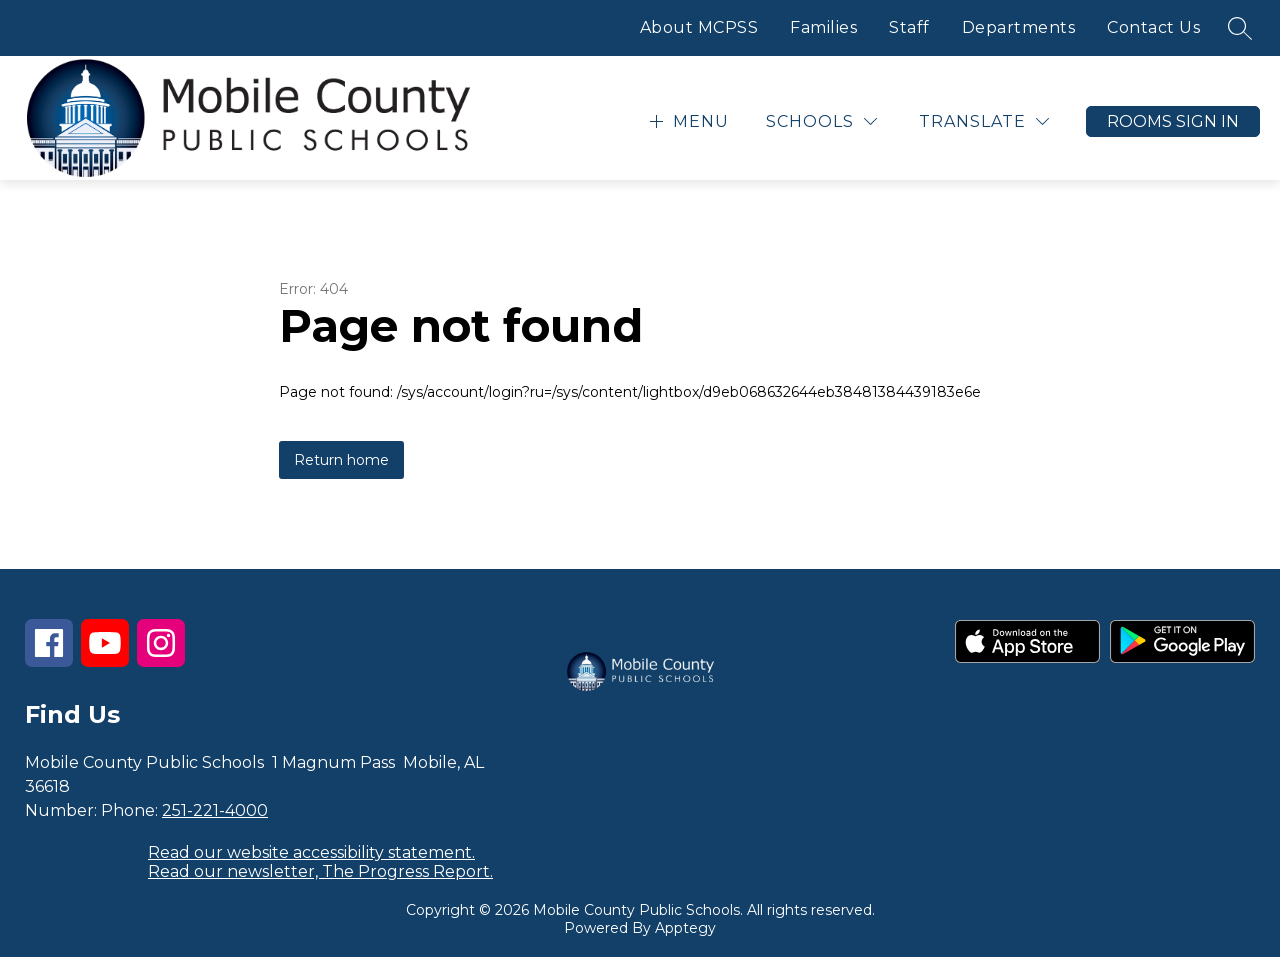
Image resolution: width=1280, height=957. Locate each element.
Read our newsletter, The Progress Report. (320, 871)
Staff (909, 27)
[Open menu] (687, 121)
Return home (341, 460)
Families (823, 27)
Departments (1019, 27)
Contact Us (1153, 27)
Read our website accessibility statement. (311, 852)
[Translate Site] (984, 121)
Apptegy (685, 928)
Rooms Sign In (1173, 121)
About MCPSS (699, 27)
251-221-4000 (215, 810)
